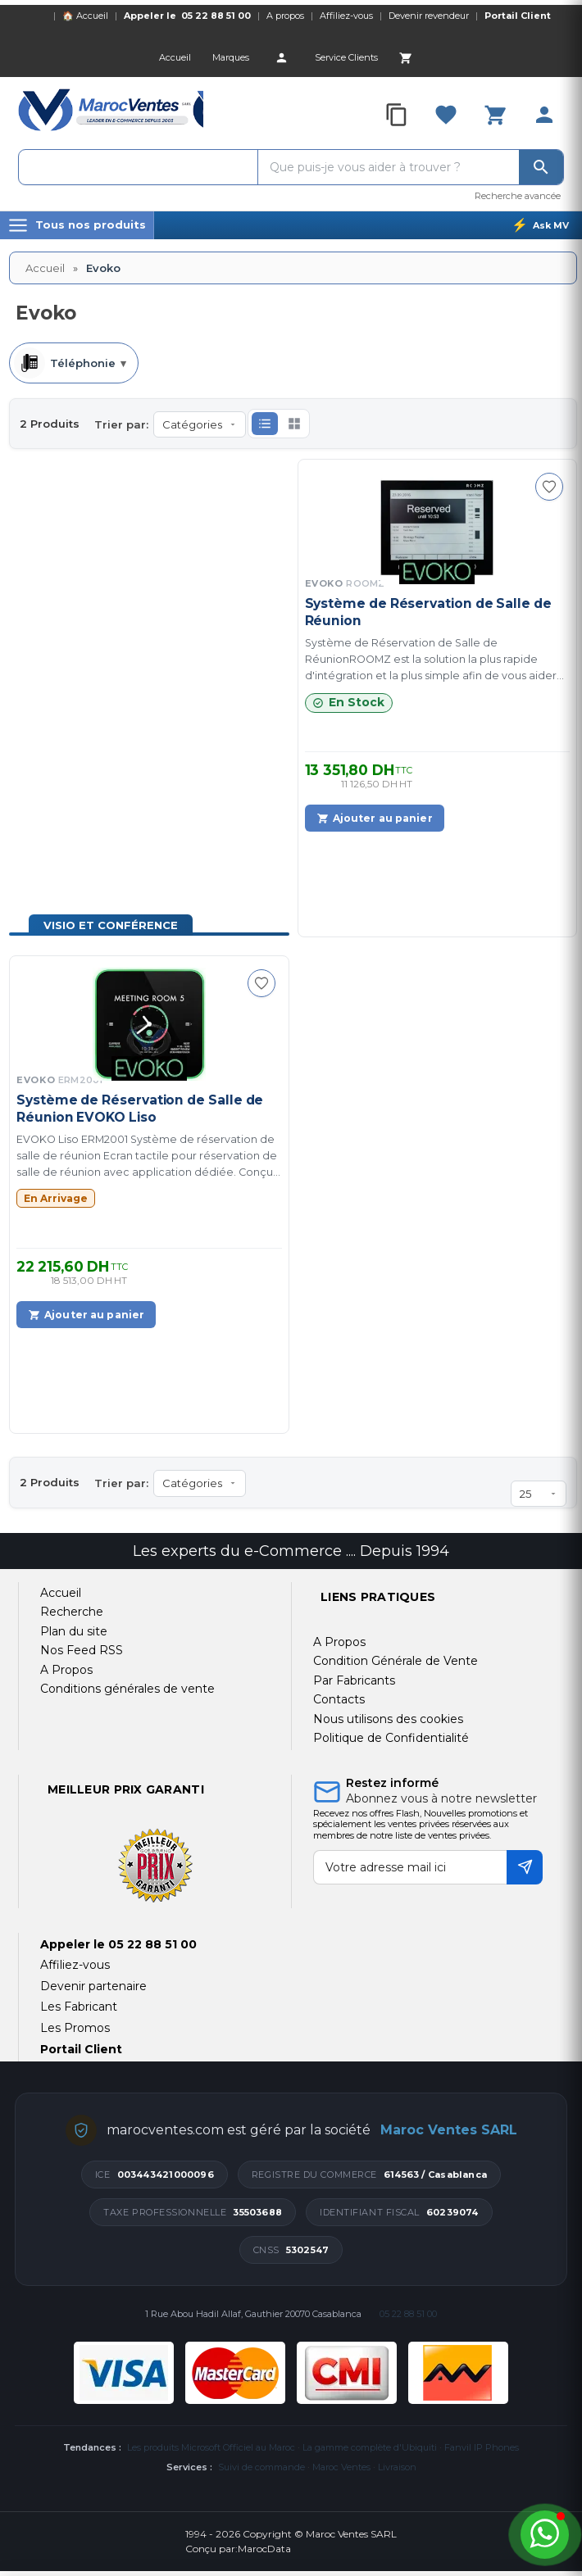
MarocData (264, 2548)
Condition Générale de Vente (395, 1660)
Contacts (339, 1699)
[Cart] (405, 57)
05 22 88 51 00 (216, 15)
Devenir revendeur (429, 15)
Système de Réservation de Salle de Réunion (428, 612)
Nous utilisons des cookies (388, 1719)
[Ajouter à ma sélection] (549, 487)
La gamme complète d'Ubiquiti (369, 2447)
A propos (285, 15)
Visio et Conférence (110, 925)
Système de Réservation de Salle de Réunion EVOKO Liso (139, 1108)
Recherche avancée (518, 196)
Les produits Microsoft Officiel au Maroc (211, 2447)
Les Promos (75, 2027)
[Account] (282, 57)
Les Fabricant (78, 2006)
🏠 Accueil (85, 15)
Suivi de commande (261, 2467)
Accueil (45, 267)
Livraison (397, 2467)
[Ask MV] (540, 225)
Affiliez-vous (346, 15)
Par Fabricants (354, 1680)
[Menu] (77, 225)
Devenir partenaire (93, 1986)
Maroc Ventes (341, 2467)
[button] (265, 423)
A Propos (339, 1642)
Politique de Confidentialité (391, 1737)
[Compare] (396, 114)
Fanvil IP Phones (481, 2447)
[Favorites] (446, 114)
